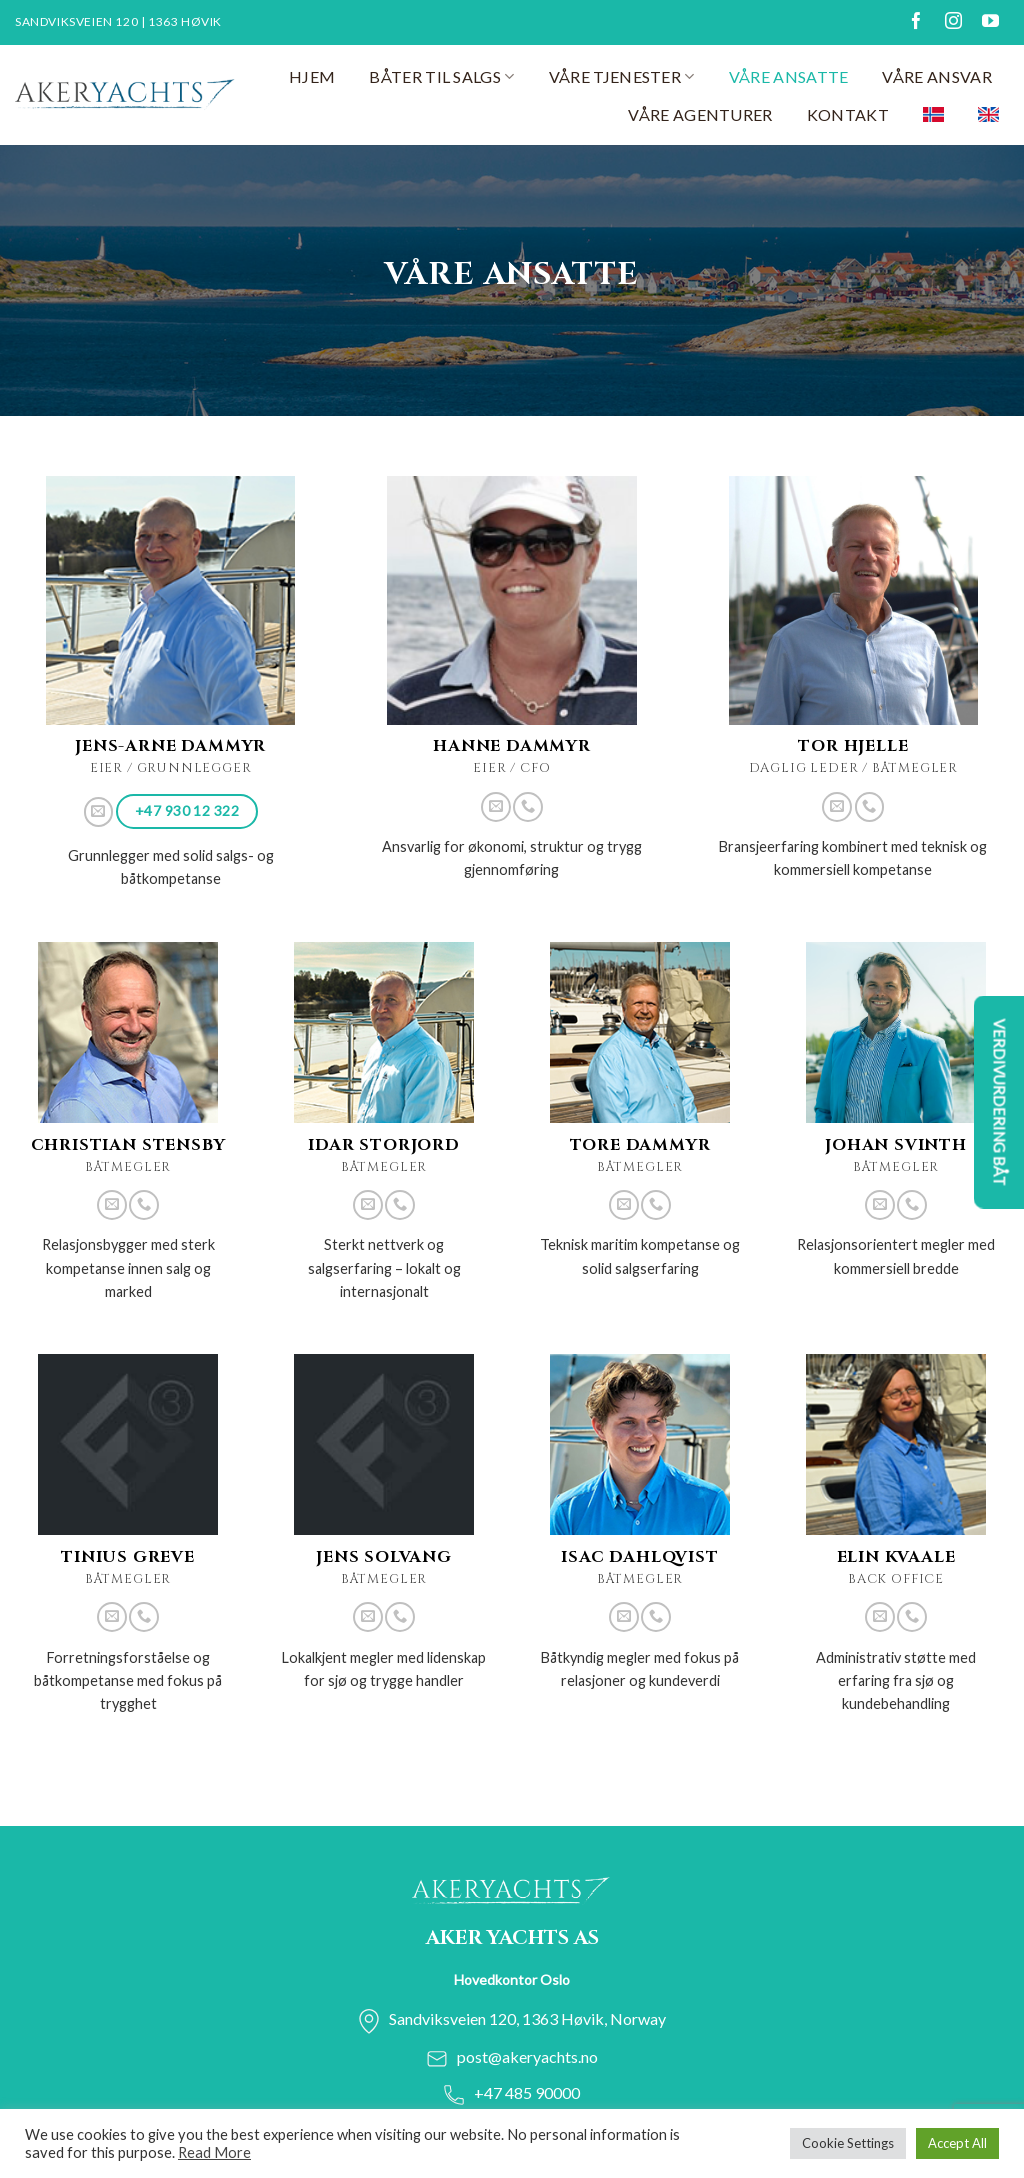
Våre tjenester (622, 77)
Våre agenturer (700, 114)
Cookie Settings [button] (848, 2143)
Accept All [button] (957, 2143)
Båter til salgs (441, 77)
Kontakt (848, 114)
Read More (214, 2152)
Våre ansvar (937, 76)
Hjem (312, 76)
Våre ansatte (789, 76)
